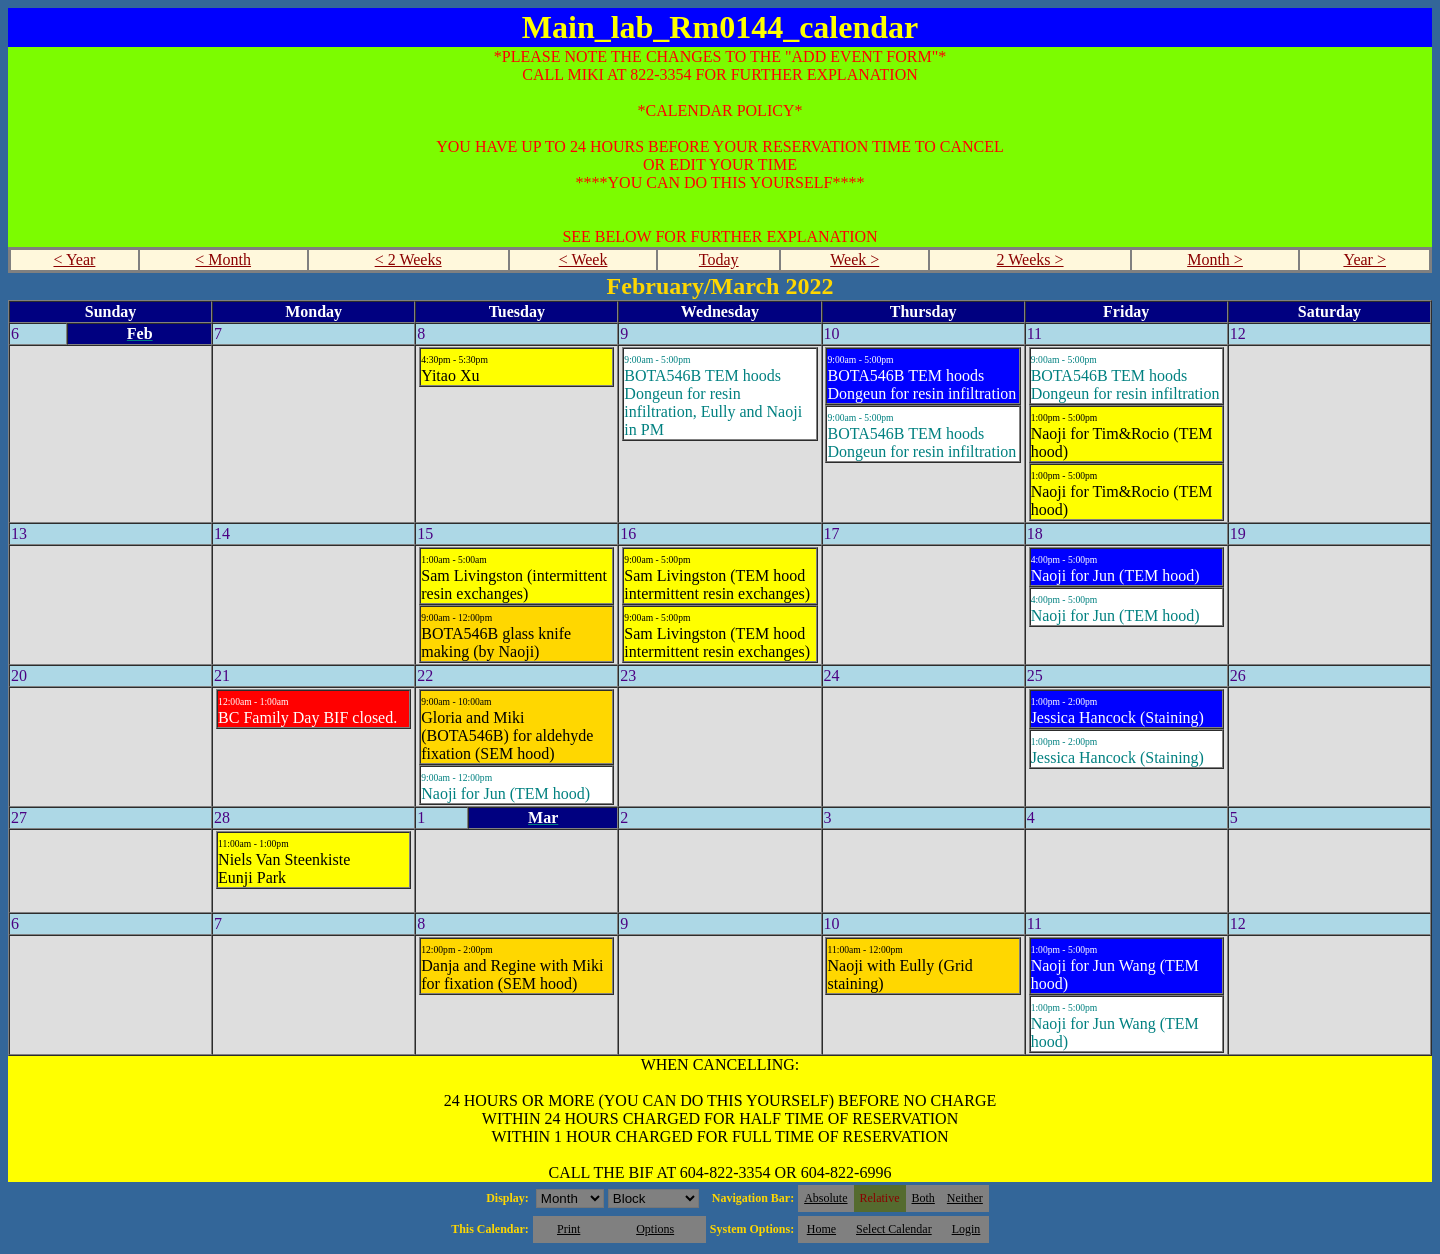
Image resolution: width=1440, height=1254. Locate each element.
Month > (1215, 259)
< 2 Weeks (408, 259)
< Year (74, 259)
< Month (223, 259)
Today (719, 259)
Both (923, 1198)
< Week (583, 259)
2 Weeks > (1030, 259)
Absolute (825, 1198)
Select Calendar (894, 1229)
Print (568, 1229)
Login (966, 1229)
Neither (965, 1198)
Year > (1364, 259)
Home (821, 1229)
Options (655, 1229)
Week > (854, 259)
